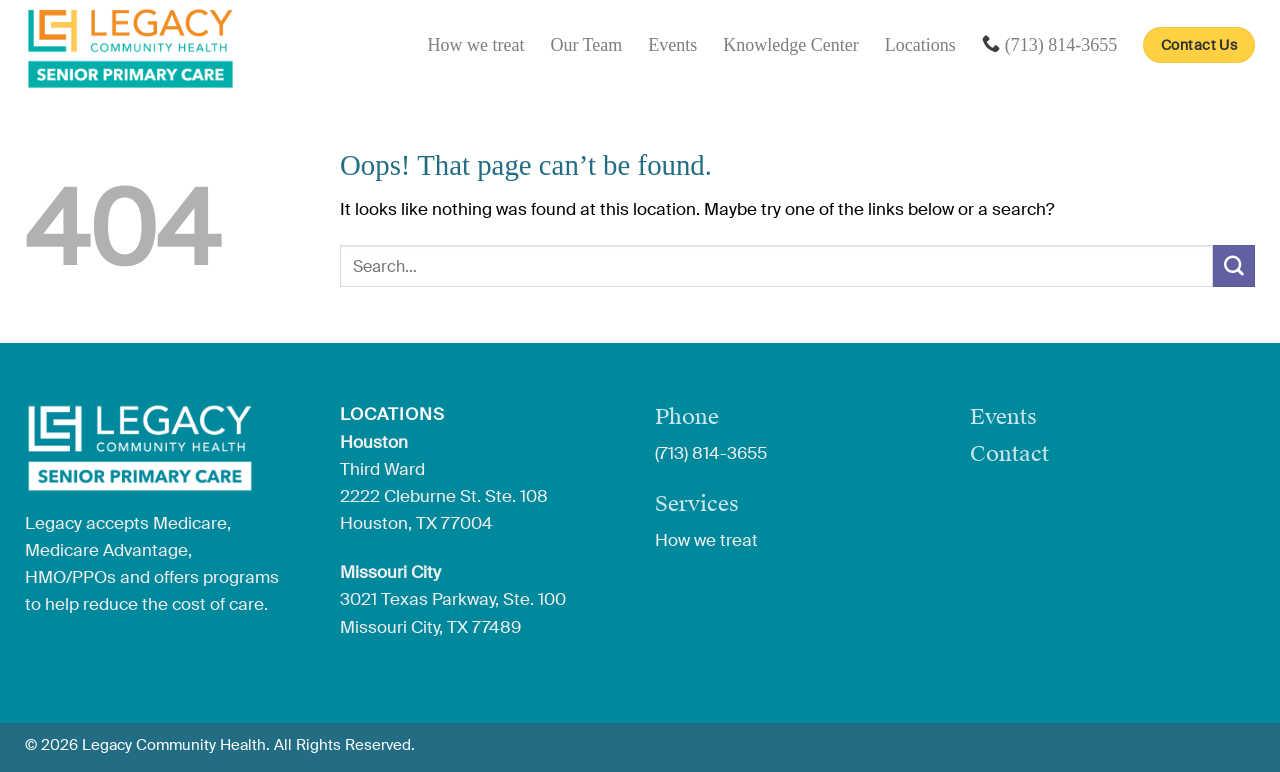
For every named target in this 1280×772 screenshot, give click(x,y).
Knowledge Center (790, 45)
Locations (920, 45)
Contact (1009, 453)
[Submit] (1234, 265)
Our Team (586, 45)
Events (672, 45)
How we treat (475, 45)
